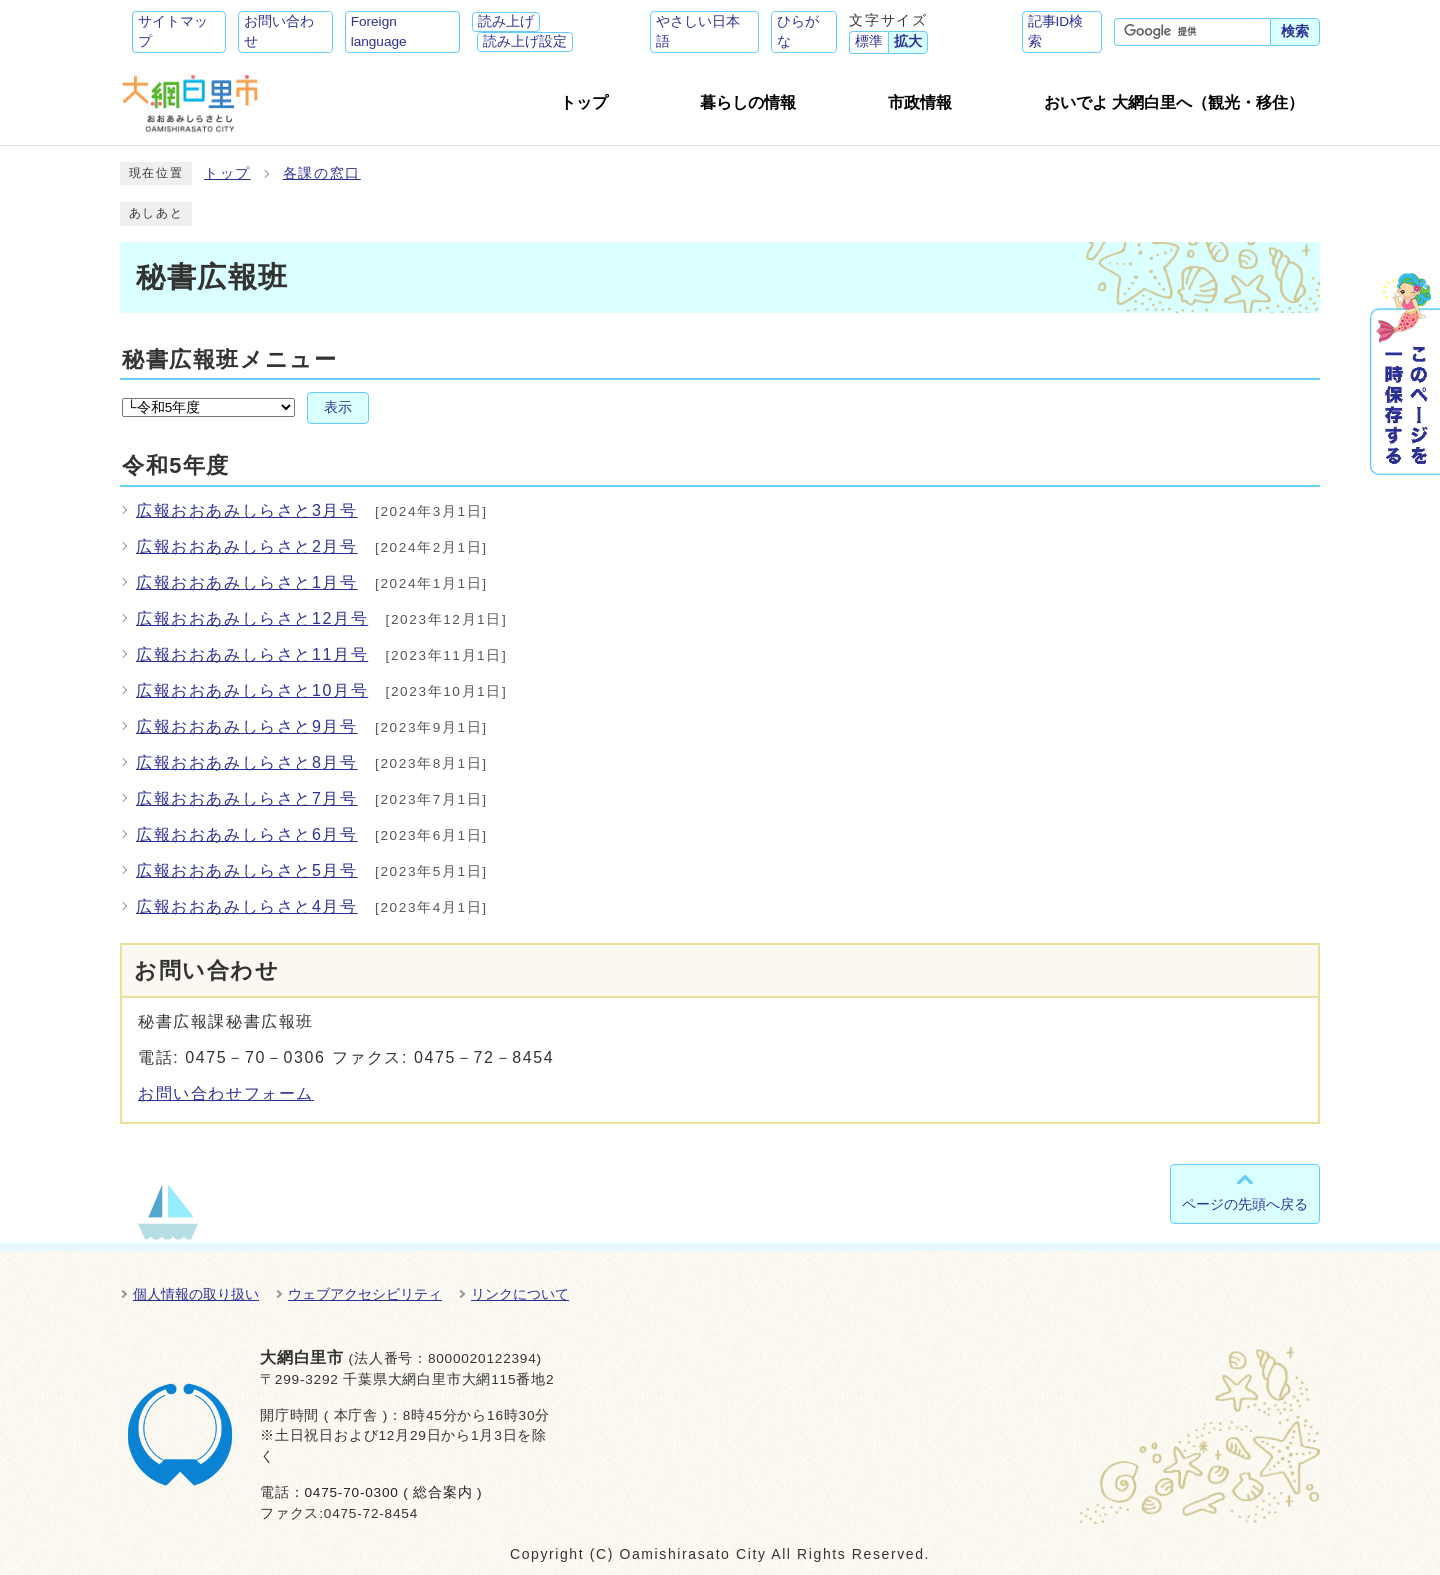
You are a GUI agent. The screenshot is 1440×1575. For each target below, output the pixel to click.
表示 (338, 407)
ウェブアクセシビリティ (365, 1294)
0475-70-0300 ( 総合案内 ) (393, 1492)
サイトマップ (173, 31)
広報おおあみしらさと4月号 (247, 906)
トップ (227, 173)
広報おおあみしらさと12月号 (252, 618)
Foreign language (379, 31)
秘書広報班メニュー (229, 359)
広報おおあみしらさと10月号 (252, 690)
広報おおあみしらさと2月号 (247, 546)
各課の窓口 (322, 173)
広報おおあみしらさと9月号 (247, 726)
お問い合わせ (279, 31)
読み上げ (506, 21)
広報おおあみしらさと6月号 (247, 834)
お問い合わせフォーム (226, 1093)
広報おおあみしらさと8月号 (247, 762)
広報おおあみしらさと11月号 (252, 654)
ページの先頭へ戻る (1245, 1204)
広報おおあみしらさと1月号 (247, 582)
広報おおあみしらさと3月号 (247, 510)
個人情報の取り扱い (196, 1294)
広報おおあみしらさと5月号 (247, 870)
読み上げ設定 (525, 41)
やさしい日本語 (698, 31)
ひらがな (798, 31)
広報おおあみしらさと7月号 (247, 798)
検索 (1295, 31)
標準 (869, 41)
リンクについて (520, 1294)
